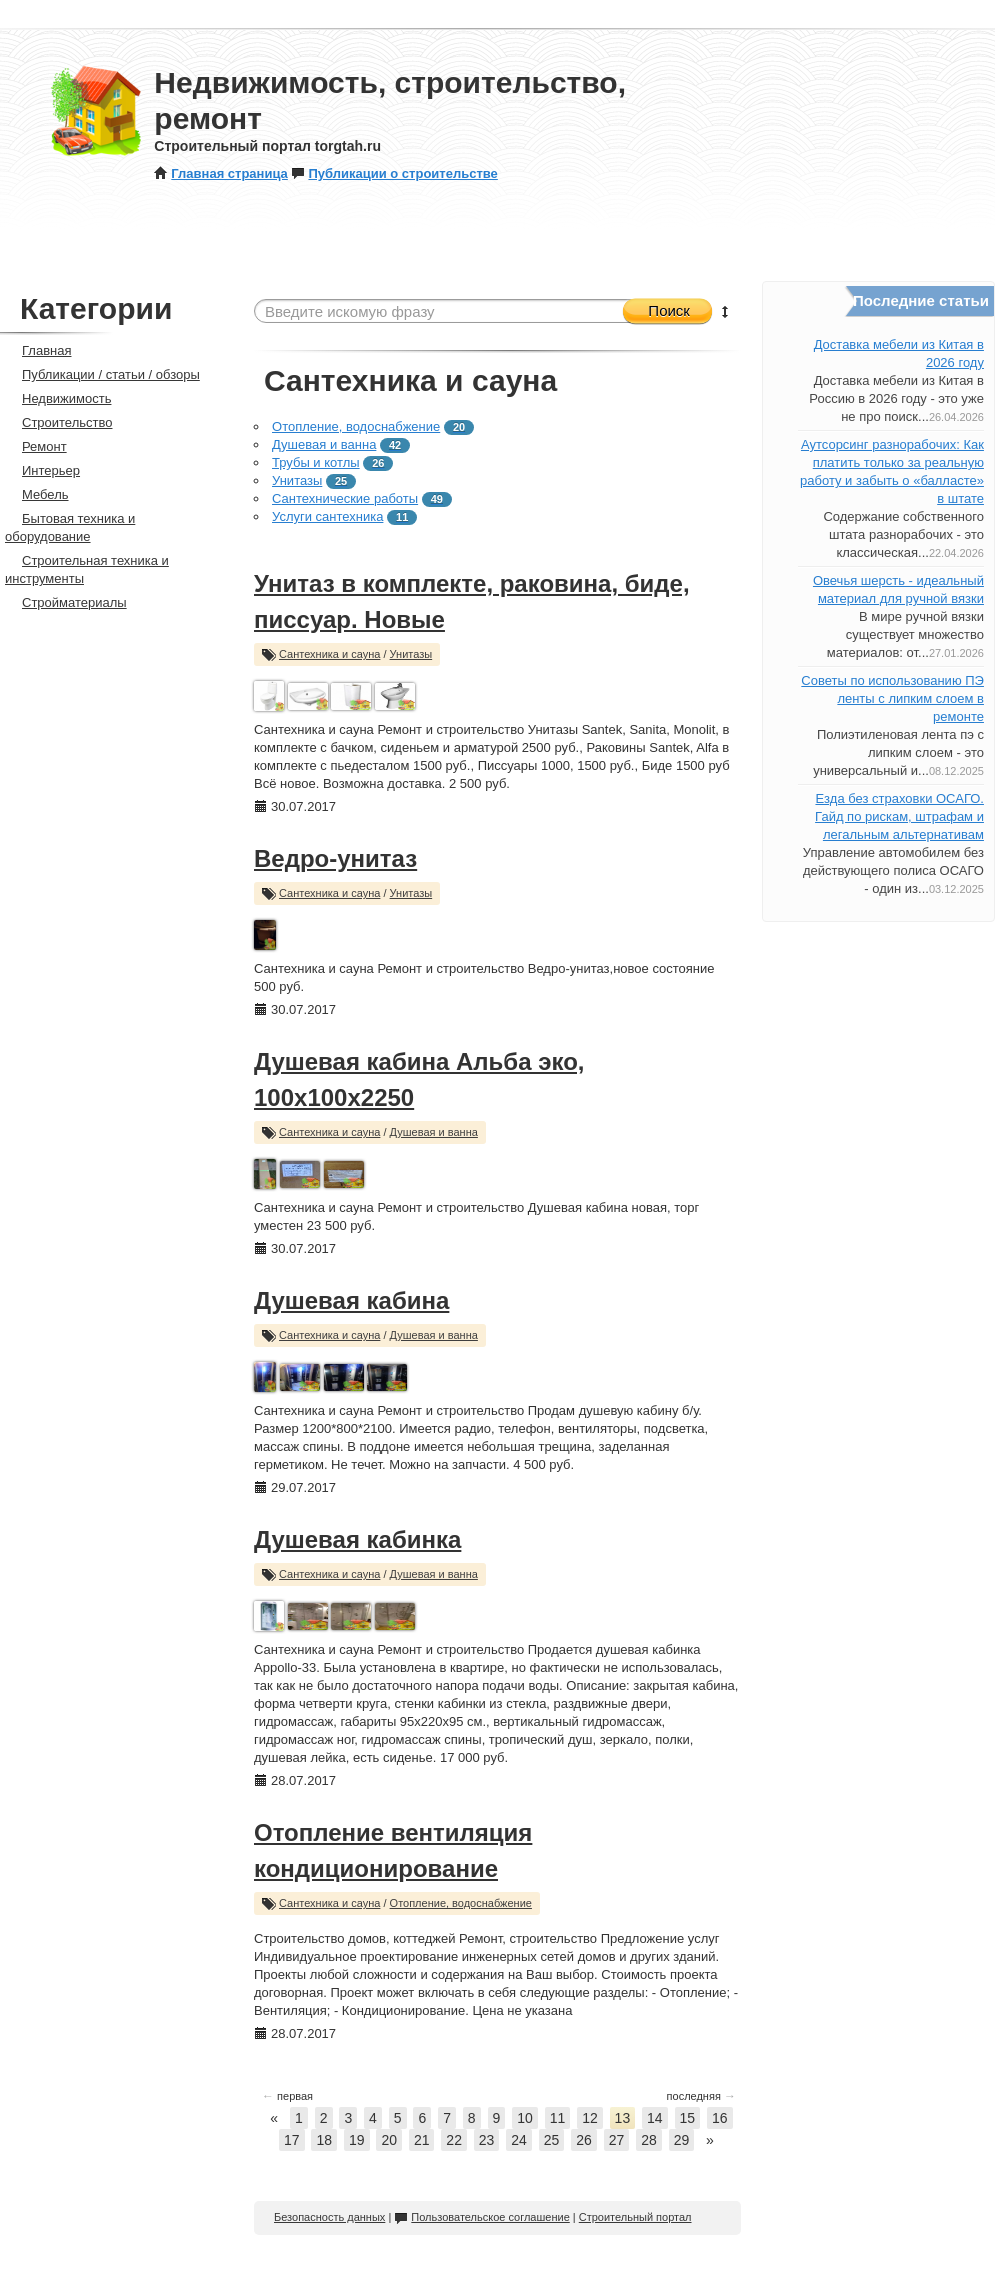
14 (655, 2118)
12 (590, 2118)
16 (720, 2118)
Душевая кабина (351, 1300)
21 (422, 2140)
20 (389, 2140)
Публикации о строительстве (394, 173)
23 (487, 2140)
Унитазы (297, 480)
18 (324, 2140)
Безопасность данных (329, 2217)
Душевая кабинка (357, 1539)
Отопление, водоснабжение (356, 426)
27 (617, 2140)
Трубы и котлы (316, 462)
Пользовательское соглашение (481, 2217)
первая (287, 2096)
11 (558, 2118)
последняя (701, 2096)
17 (292, 2140)
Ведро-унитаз (335, 858)
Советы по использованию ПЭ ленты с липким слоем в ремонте (892, 698)
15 (688, 2118)
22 (454, 2140)
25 (552, 2140)
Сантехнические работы (345, 498)
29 (682, 2140)
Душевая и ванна (324, 444)
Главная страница (220, 173)
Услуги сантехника (327, 516)
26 (584, 2140)
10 (525, 2118)
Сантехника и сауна (329, 654)
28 (649, 2140)
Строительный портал (635, 2217)
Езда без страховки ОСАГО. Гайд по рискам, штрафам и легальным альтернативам (899, 816)
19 (357, 2140)
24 (519, 2140)
